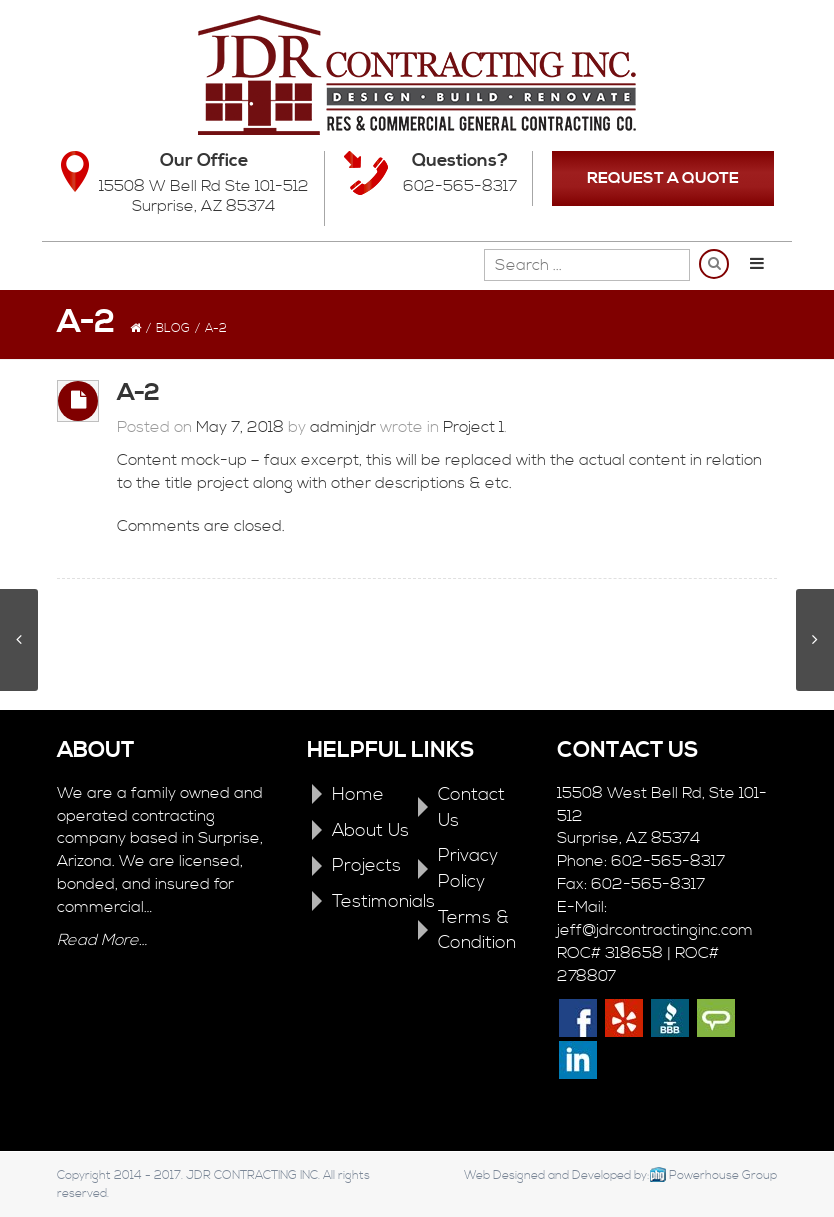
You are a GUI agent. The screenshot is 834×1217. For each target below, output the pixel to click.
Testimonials (383, 901)
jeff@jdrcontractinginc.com (655, 930)
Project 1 (473, 427)
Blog (173, 328)
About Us (370, 830)
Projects (366, 865)
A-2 (138, 393)
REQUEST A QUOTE (663, 178)
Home (358, 794)
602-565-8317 (460, 186)
